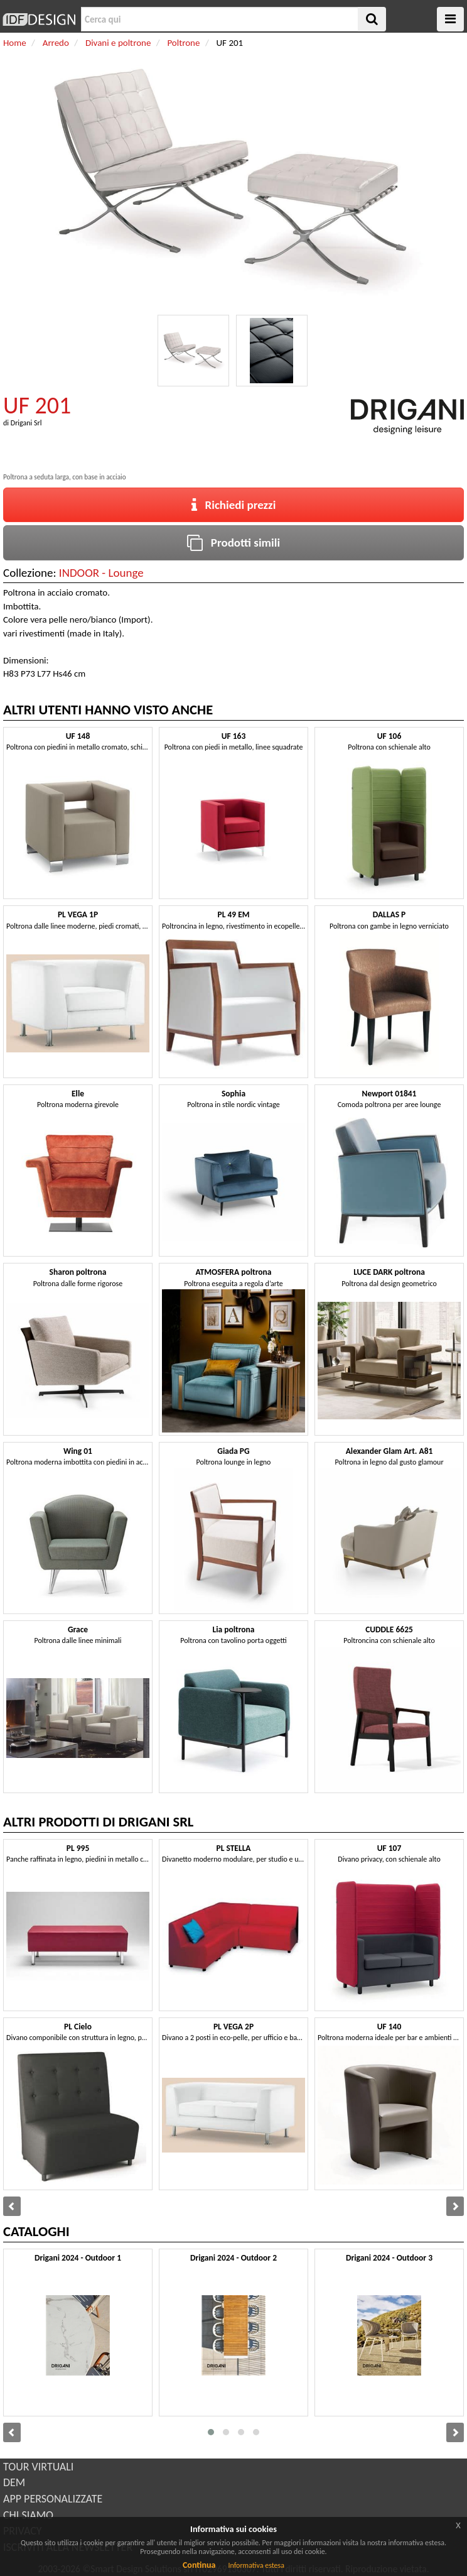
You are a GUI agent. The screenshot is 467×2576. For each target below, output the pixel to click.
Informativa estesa (256, 2565)
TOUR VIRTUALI (38, 2467)
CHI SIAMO (28, 2515)
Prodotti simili (233, 542)
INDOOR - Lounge (101, 572)
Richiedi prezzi (233, 505)
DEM (14, 2482)
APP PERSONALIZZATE (52, 2499)
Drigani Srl (26, 422)
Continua (199, 2565)
